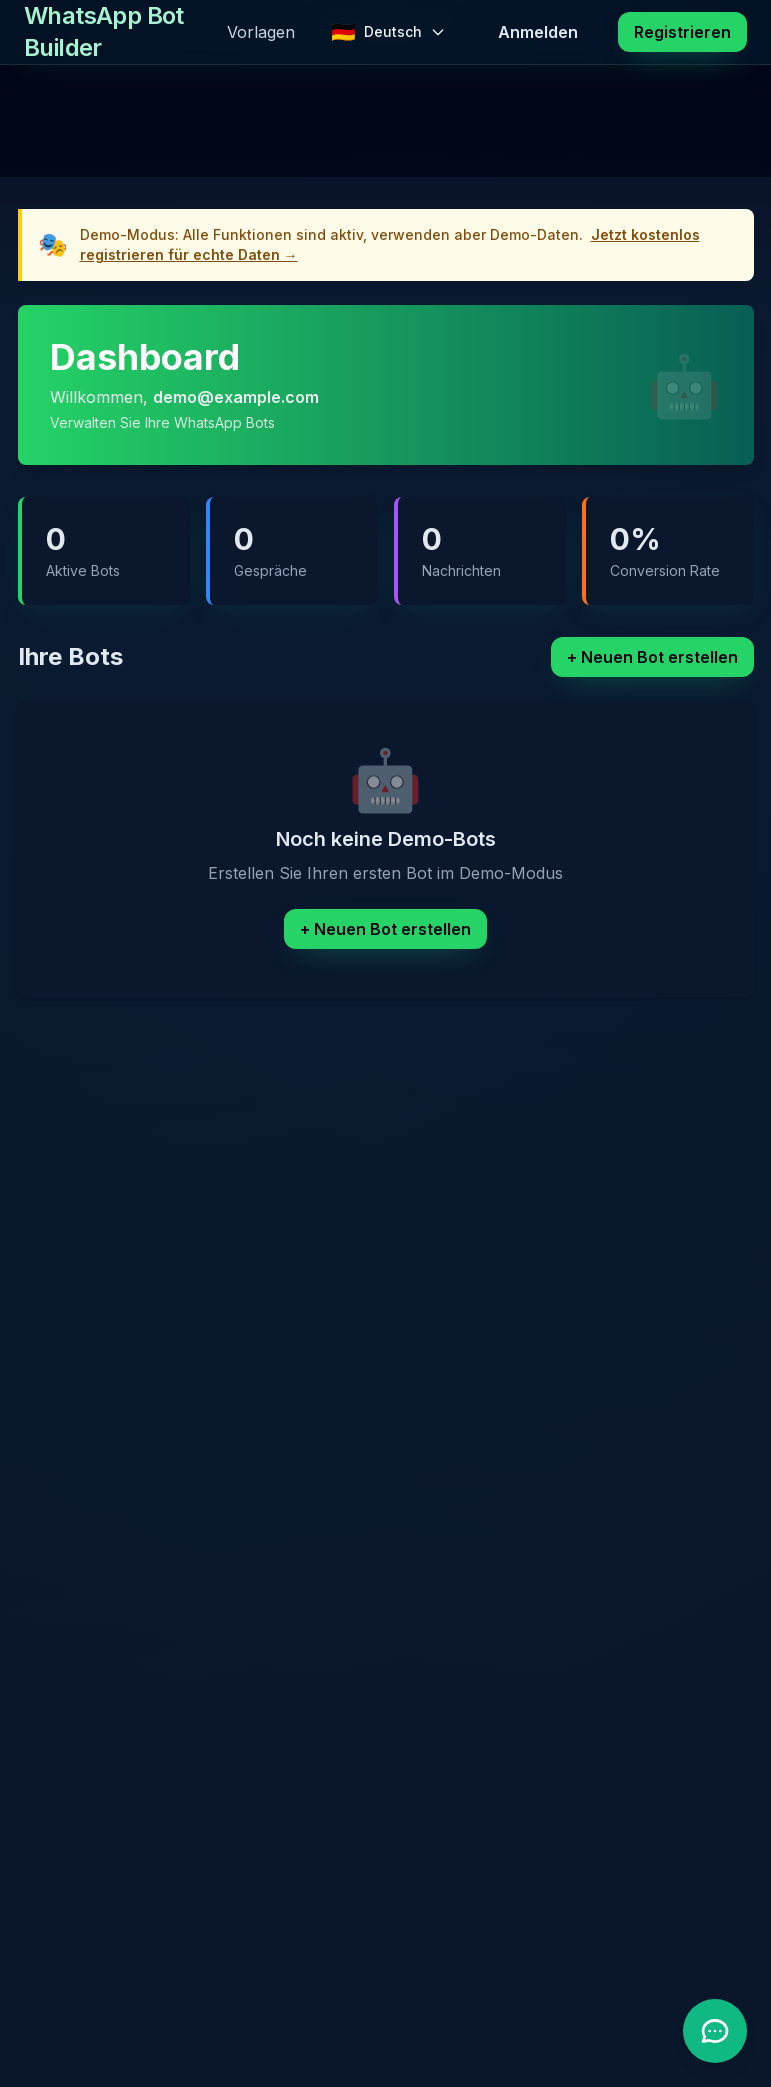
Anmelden (538, 32)
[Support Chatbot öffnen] (715, 2031)
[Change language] (388, 32)
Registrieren (682, 32)
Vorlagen (261, 32)
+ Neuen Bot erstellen (652, 657)
